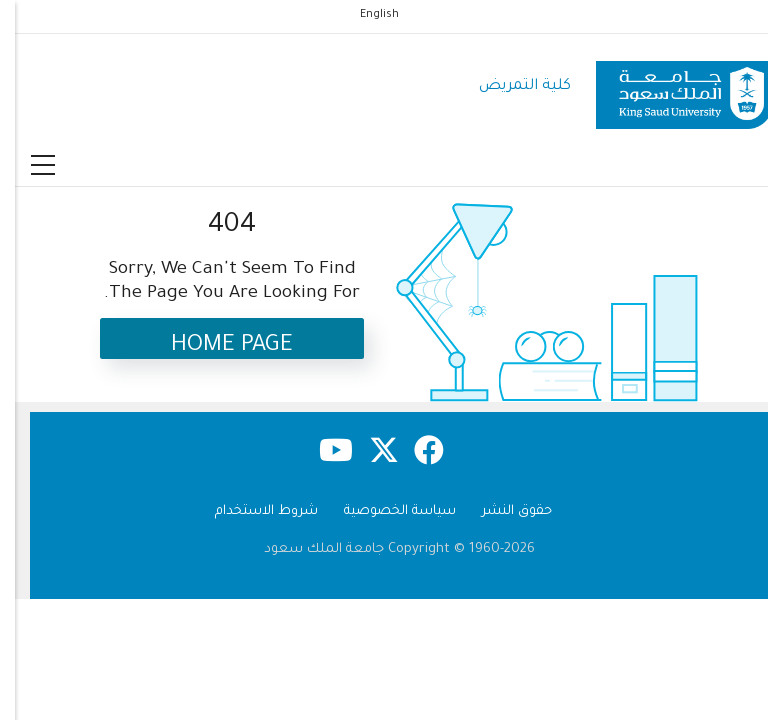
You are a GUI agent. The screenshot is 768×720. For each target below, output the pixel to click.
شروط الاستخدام (251, 511)
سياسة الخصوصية (385, 511)
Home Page (217, 346)
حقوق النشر (502, 511)
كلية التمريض (510, 86)
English (364, 15)
